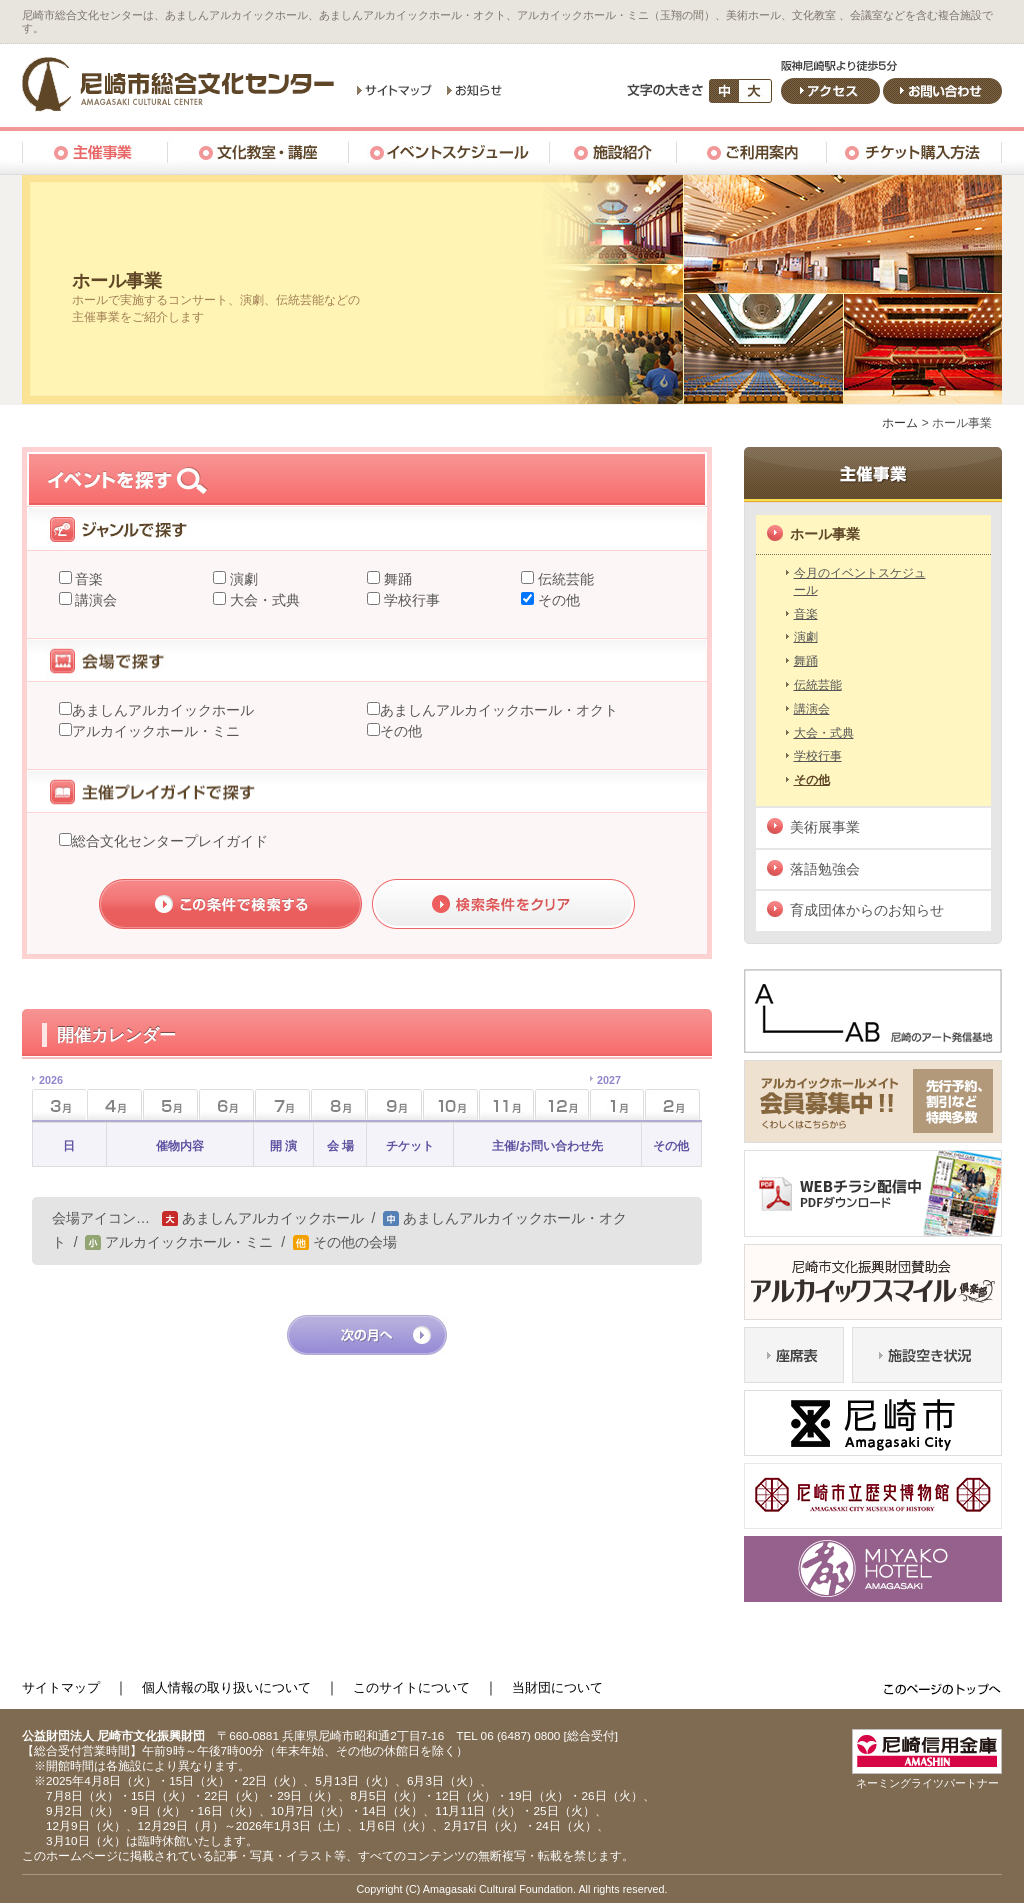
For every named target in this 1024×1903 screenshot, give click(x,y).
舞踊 (396, 579)
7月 (282, 1104)
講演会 (95, 600)
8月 (338, 1104)
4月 (114, 1104)
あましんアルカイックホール (163, 710)
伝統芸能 (564, 579)
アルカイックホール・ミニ (156, 731)
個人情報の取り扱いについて (226, 1687)
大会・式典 (263, 600)
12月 (562, 1104)
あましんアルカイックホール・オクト (499, 710)
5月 (170, 1104)
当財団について (557, 1687)
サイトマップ (61, 1687)
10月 (450, 1104)
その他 (557, 600)
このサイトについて (411, 1687)
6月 (226, 1104)
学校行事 (410, 600)
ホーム (900, 423)
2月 (672, 1104)
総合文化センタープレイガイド (170, 841)
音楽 (88, 579)
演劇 (242, 579)
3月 (47, 1098)
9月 (394, 1104)
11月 (506, 1104)
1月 (605, 1098)
